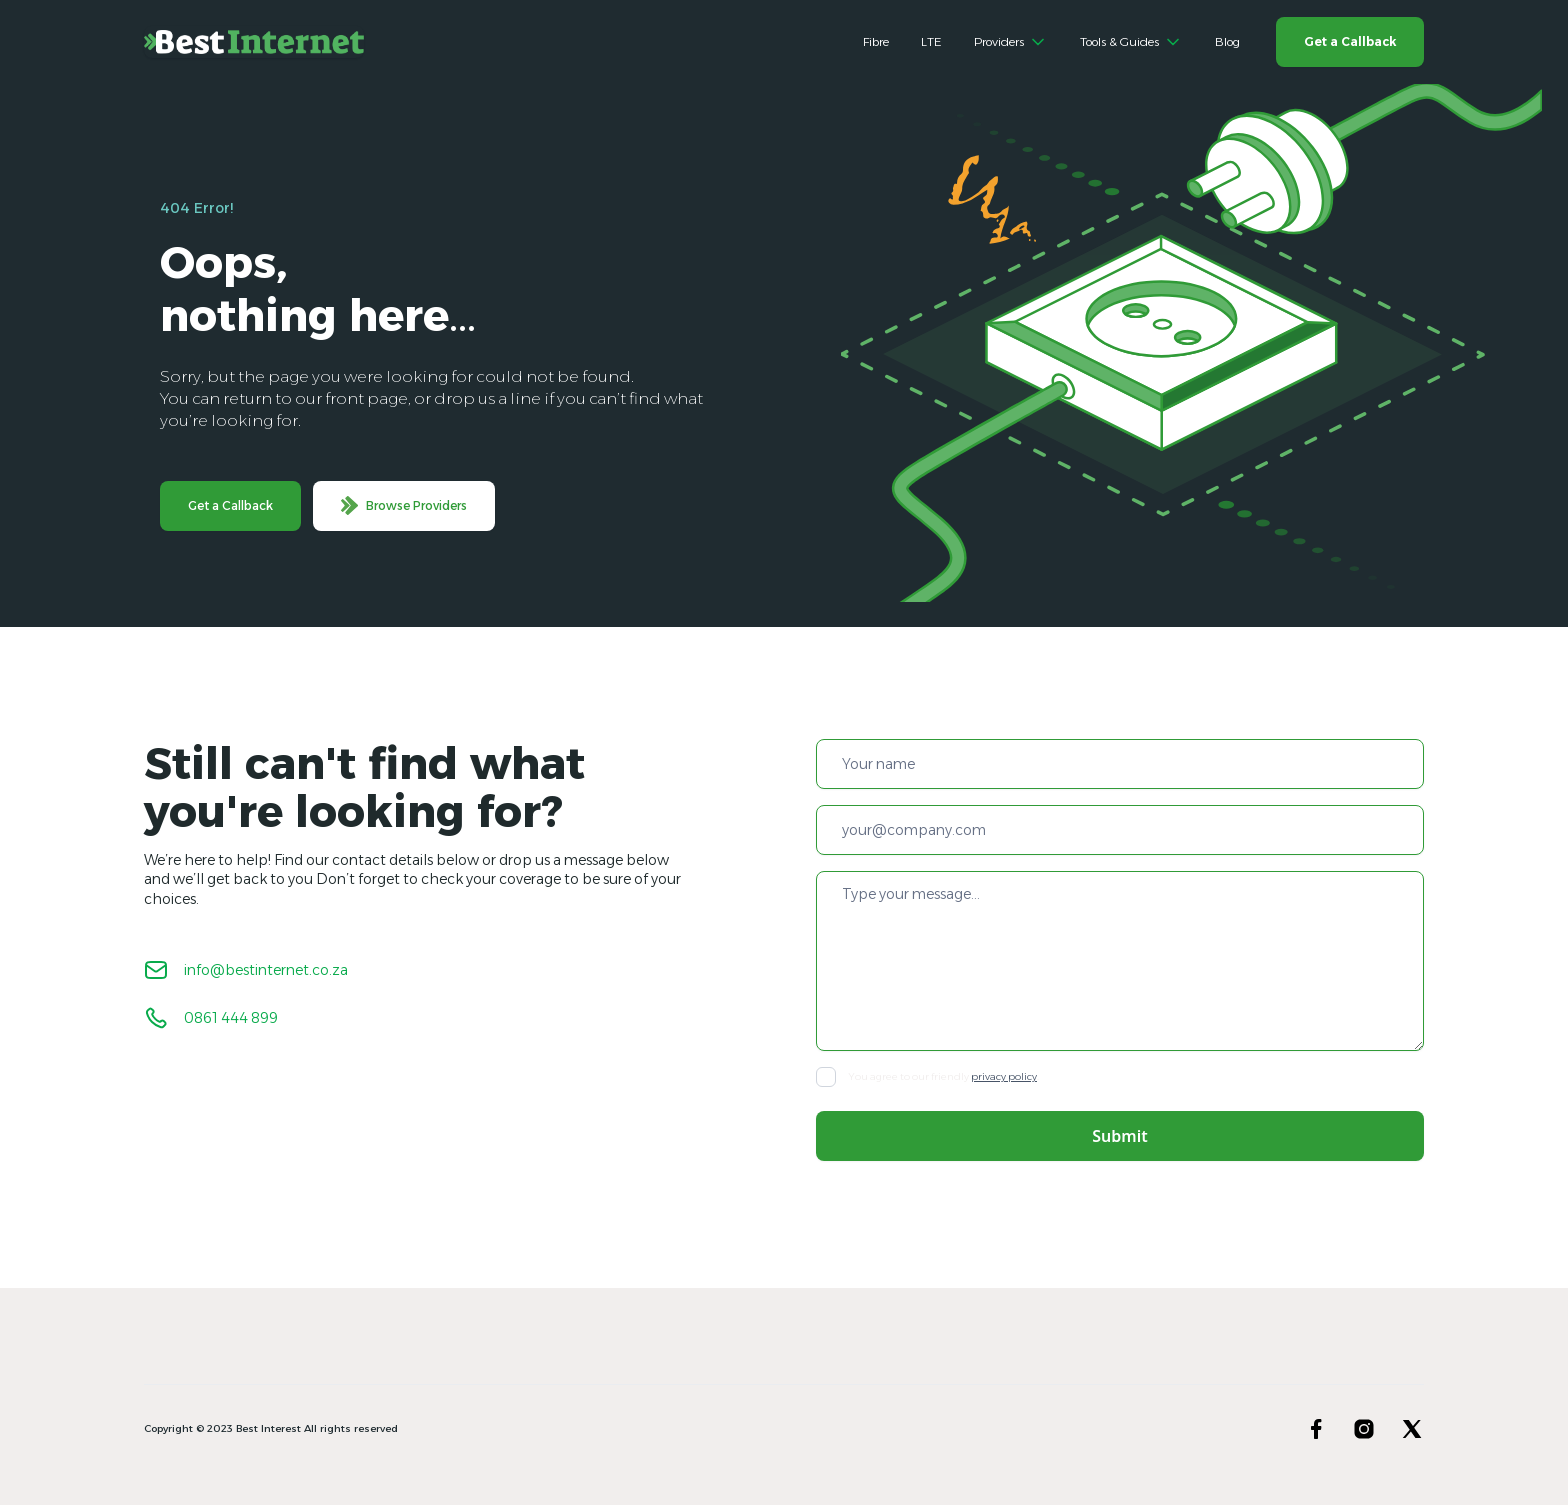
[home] (254, 42)
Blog (1227, 41)
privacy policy (1004, 1076)
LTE (931, 41)
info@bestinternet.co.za (266, 970)
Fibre (876, 41)
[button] (1011, 42)
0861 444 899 (231, 1018)
